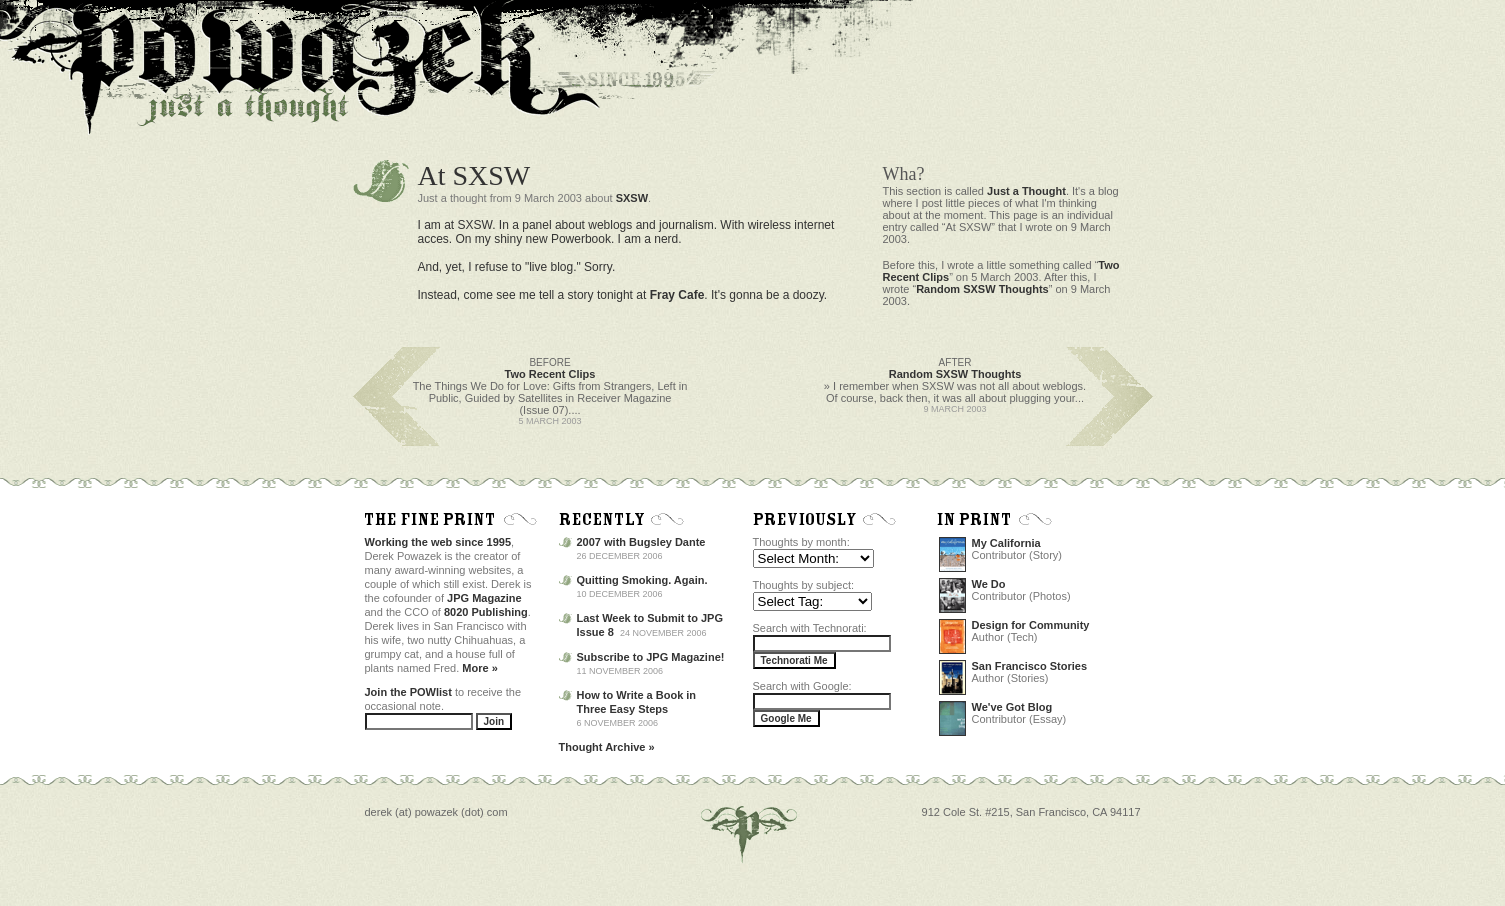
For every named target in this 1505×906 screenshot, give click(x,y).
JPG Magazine (484, 598)
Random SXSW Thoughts (982, 289)
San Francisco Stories (1030, 666)
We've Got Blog (1012, 707)
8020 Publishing (486, 612)
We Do (989, 584)
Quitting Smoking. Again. (642, 580)
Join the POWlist (408, 692)
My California (1006, 543)
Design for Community (1031, 625)
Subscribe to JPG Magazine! (651, 657)
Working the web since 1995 (438, 542)
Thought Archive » (607, 747)
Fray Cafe (677, 295)
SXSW (632, 198)
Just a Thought (1026, 191)
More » (479, 668)
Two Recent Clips (550, 374)
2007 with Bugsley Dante (641, 542)
